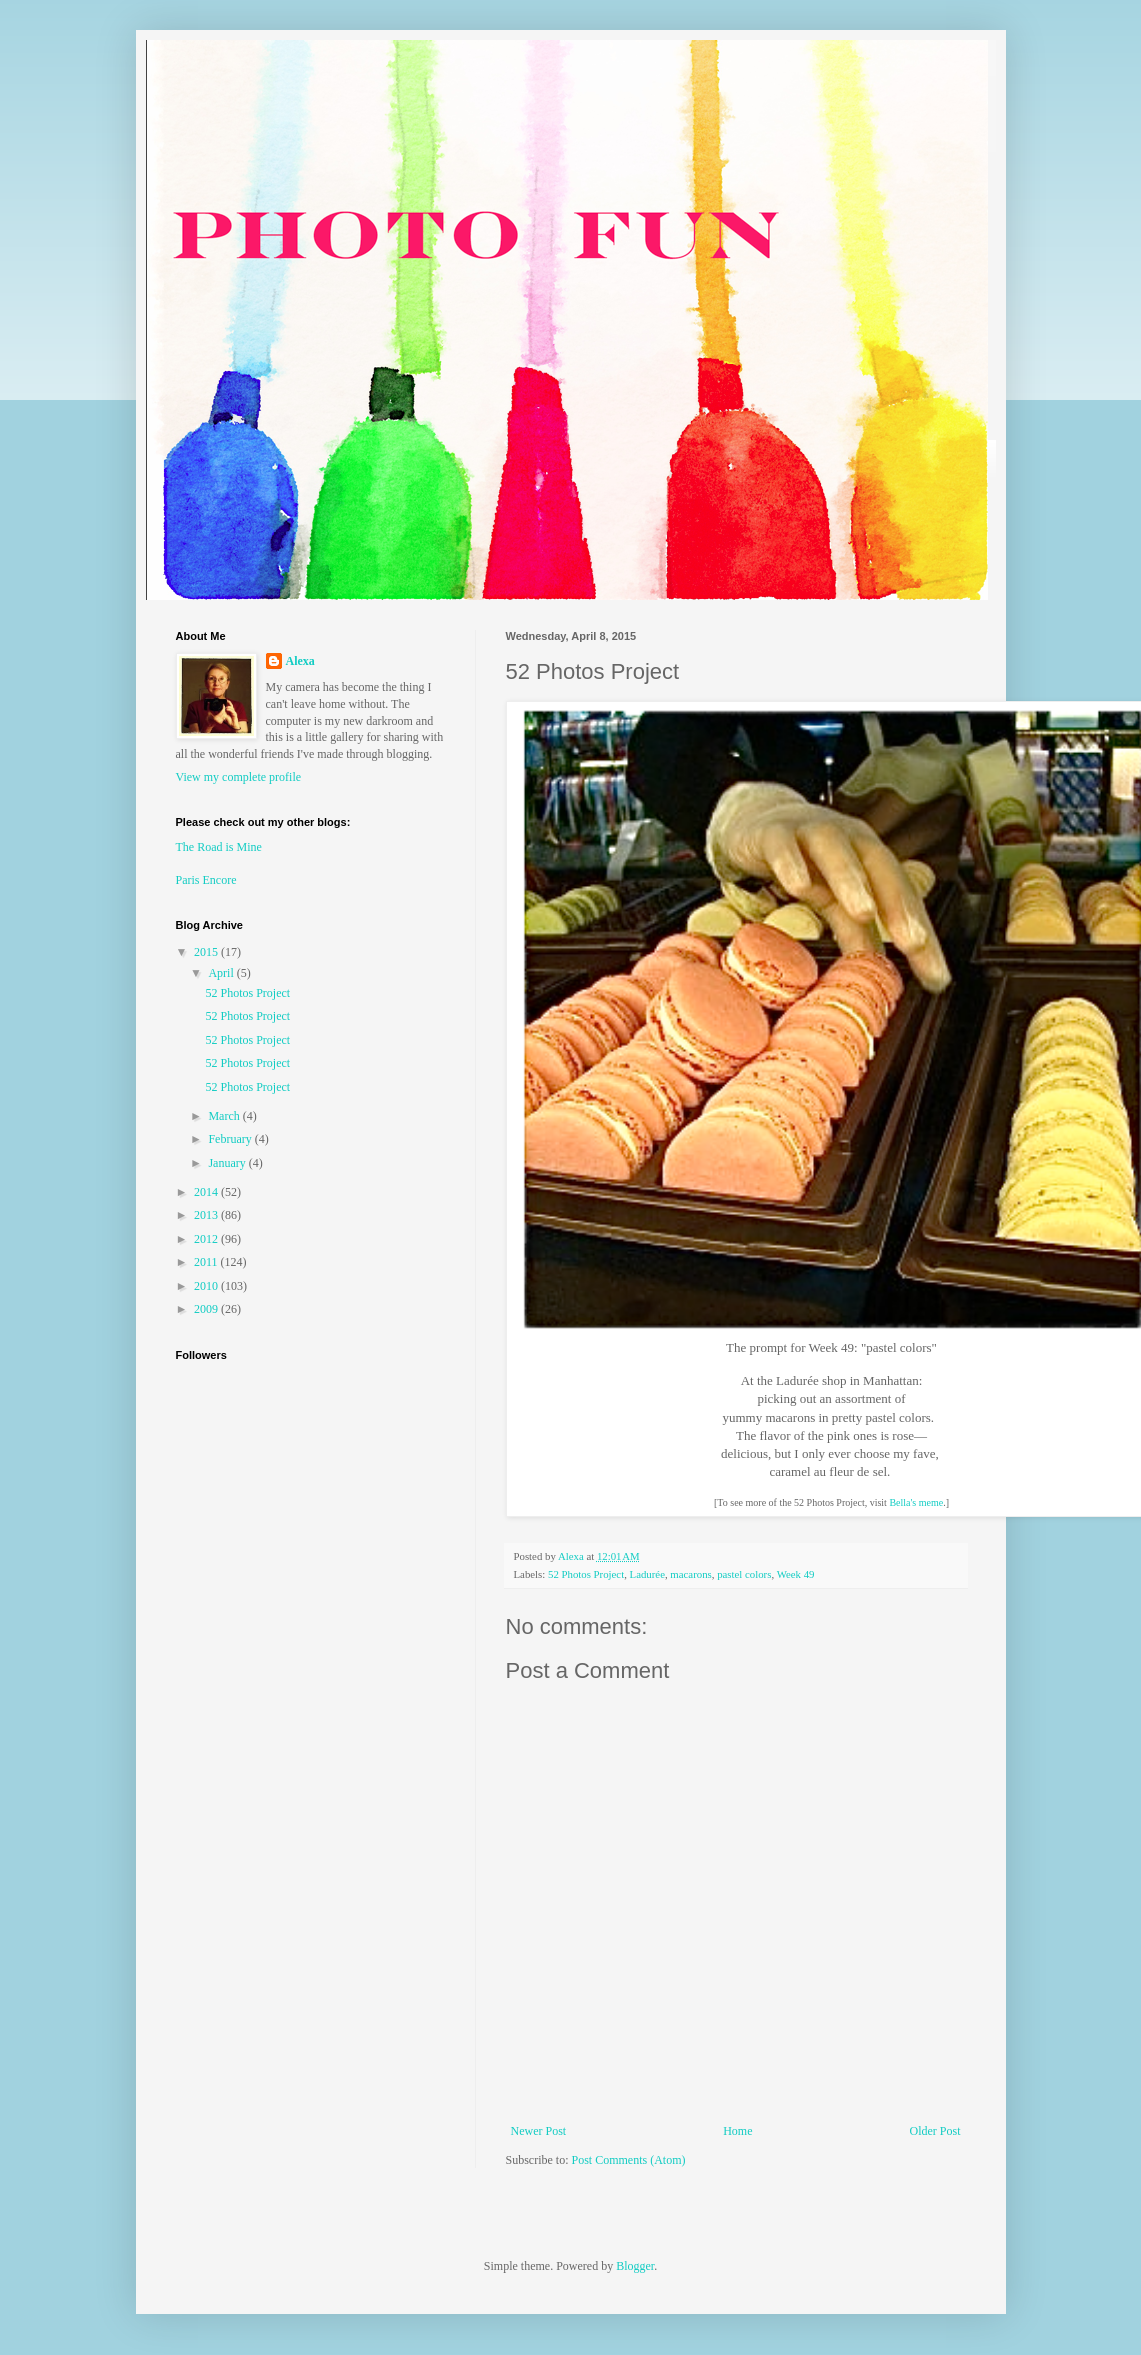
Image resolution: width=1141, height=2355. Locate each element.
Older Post (935, 2131)
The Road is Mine (219, 847)
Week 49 (796, 1574)
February (231, 1139)
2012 (207, 1239)
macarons (690, 1574)
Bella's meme (916, 1502)
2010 (207, 1286)
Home (737, 2131)
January (228, 1163)
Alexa (300, 661)
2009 (207, 1309)
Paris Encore (206, 880)
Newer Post (539, 2131)
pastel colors (744, 1574)
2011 (207, 1262)
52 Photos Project (586, 1574)
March (225, 1116)
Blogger (635, 2266)
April (222, 973)
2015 (207, 952)
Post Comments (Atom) (629, 2160)
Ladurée (647, 1574)
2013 (207, 1215)
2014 (207, 1192)
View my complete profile (239, 777)
